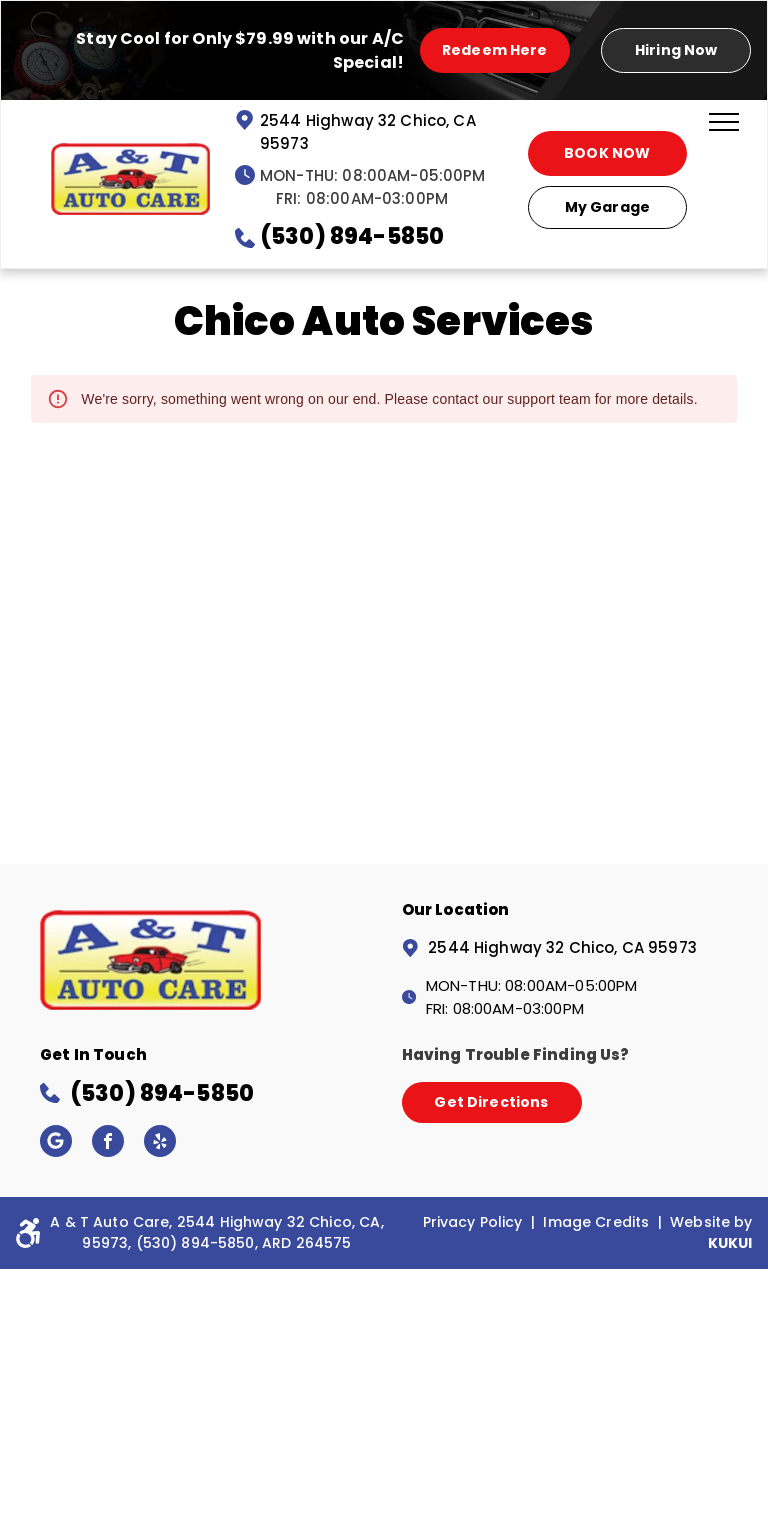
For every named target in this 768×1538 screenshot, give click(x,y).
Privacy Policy (473, 1222)
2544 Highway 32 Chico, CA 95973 (562, 947)
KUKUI (730, 1243)
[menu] (724, 122)
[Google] (56, 1143)
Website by (711, 1222)
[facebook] (108, 1143)
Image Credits (596, 1222)
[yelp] (160, 1143)
